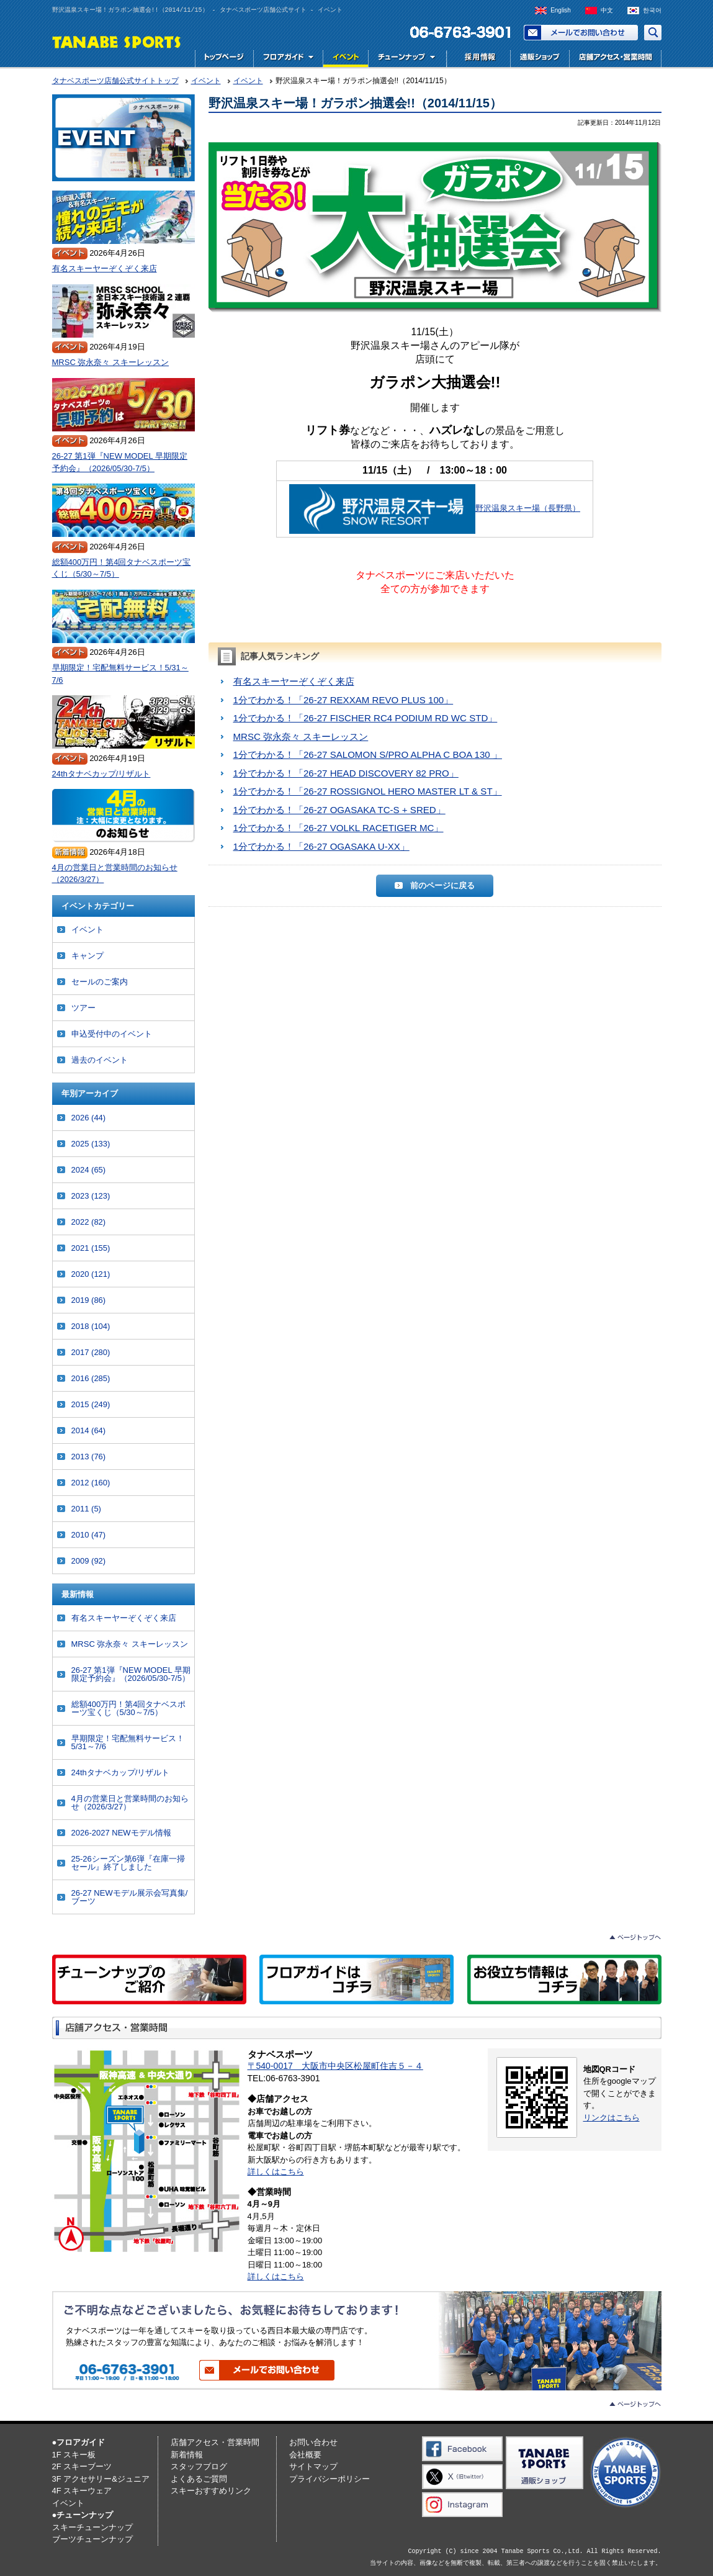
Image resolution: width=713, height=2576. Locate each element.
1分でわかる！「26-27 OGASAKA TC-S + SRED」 (339, 809)
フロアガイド (288, 58)
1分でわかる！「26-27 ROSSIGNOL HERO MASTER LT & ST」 (367, 791)
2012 (90, 1482)
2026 (88, 1117)
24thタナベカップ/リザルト (101, 773)
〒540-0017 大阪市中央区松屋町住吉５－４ (335, 2066)
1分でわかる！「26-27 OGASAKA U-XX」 (321, 846)
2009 (88, 1560)
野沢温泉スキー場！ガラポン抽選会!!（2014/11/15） (355, 103)
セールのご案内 (99, 981)
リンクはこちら (611, 2117)
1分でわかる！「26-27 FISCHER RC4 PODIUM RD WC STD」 (365, 718)
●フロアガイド (78, 2442)
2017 (90, 1352)
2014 (88, 1430)
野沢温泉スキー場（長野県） (527, 508)
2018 (90, 1326)
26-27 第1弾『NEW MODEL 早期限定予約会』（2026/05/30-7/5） (119, 462)
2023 (90, 1195)
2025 (90, 1143)
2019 (88, 1300)
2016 (90, 1378)
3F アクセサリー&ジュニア (101, 2479)
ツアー (83, 1007)
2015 (90, 1404)
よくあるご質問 (199, 2479)
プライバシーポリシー (329, 2479)
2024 (88, 1169)
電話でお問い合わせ (455, 32)
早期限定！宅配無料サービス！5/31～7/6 (120, 674)
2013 (88, 1456)
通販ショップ (539, 58)
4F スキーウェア (82, 2490)
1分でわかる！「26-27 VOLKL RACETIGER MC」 (338, 827)
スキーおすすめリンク (211, 2490)
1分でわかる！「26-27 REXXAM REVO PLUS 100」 (343, 700)
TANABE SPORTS (117, 41)
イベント (345, 58)
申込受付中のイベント (111, 1033)
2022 (88, 1222)
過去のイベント (99, 1060)
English (560, 10)
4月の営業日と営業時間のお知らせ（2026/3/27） (114, 874)
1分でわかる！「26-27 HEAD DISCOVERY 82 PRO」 (346, 773)
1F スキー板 (74, 2454)
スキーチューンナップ (92, 2527)
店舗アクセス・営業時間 (615, 58)
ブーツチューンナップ (92, 2539)
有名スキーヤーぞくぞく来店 (293, 681)
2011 (86, 1508)
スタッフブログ (199, 2466)
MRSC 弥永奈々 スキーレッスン (301, 736)
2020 (90, 1274)
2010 (88, 1534)
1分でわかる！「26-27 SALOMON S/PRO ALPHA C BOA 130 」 (367, 754)
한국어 (652, 10)
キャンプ (87, 955)
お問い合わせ (581, 32)
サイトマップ (313, 2466)
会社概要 (305, 2454)
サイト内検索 (652, 32)
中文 (607, 10)
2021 (90, 1248)
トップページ (224, 58)
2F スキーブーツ (82, 2466)
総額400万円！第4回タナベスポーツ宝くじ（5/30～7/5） (121, 568)
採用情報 (477, 58)
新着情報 (187, 2454)
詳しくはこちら (276, 2171)
